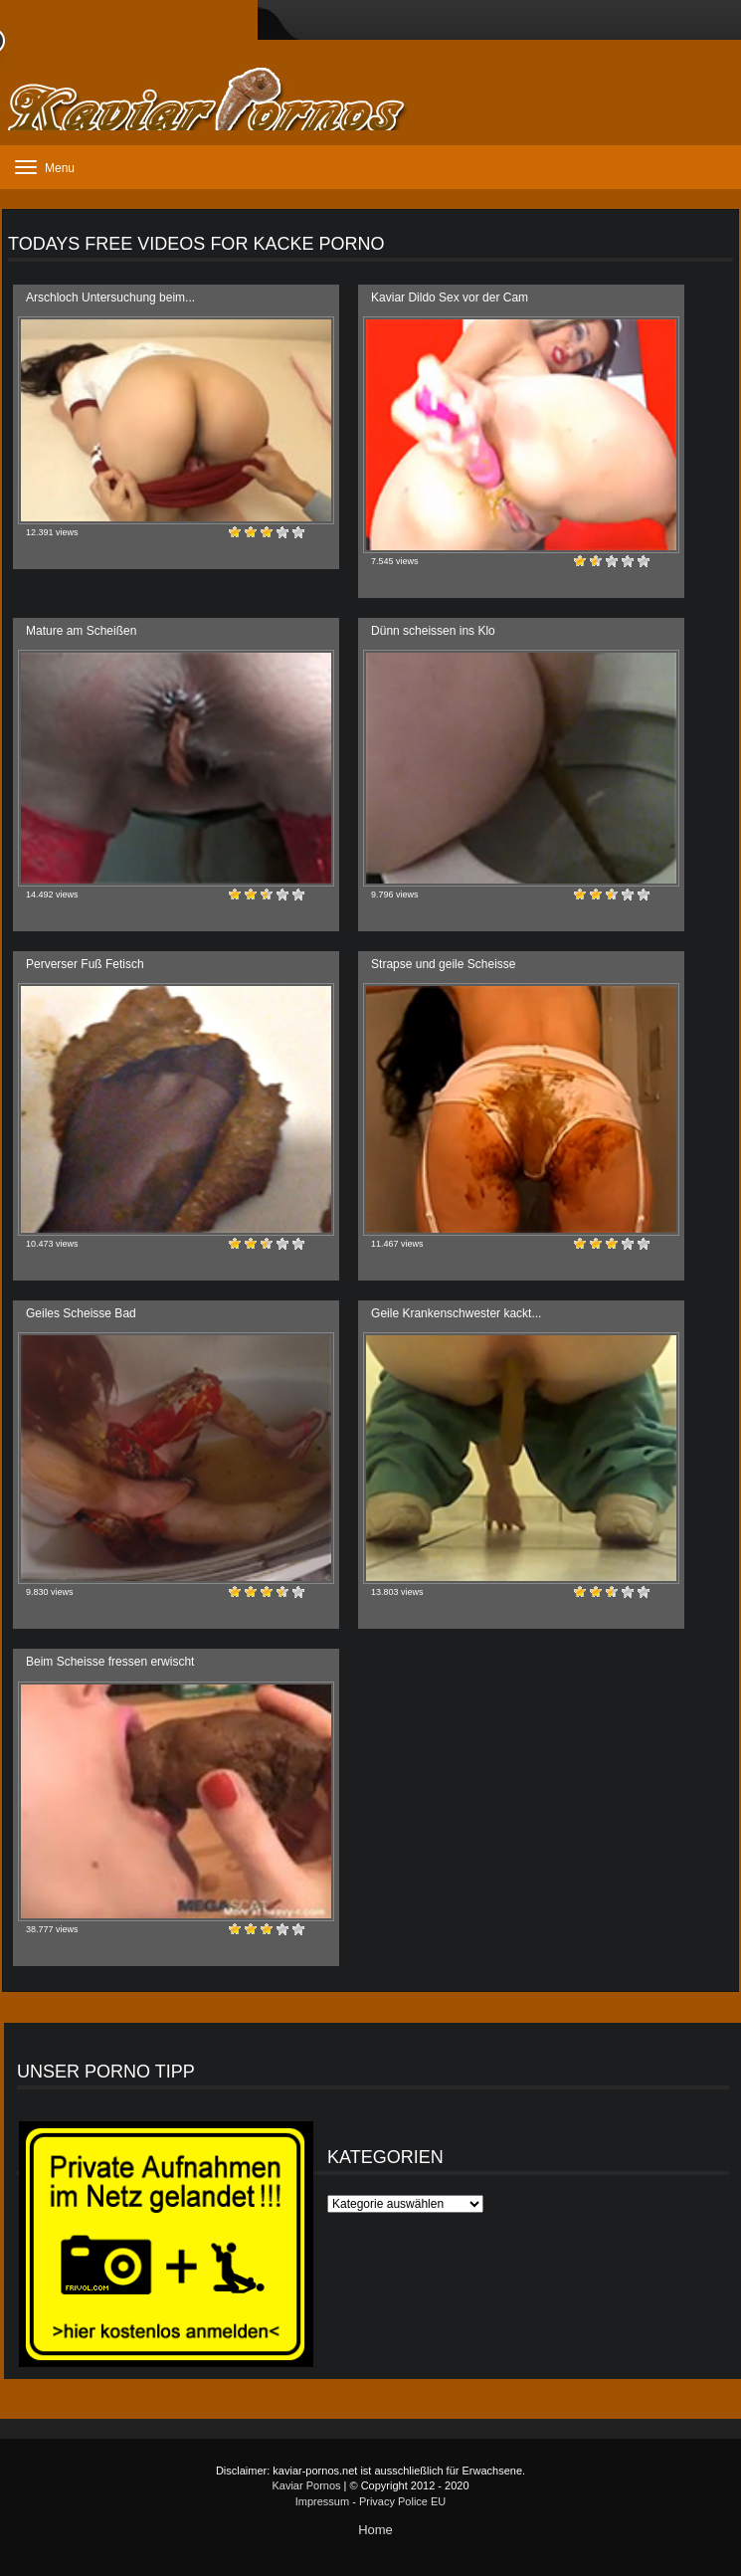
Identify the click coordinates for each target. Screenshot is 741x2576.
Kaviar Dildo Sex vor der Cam (449, 297)
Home (375, 2529)
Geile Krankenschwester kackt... (456, 1313)
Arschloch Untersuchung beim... (110, 297)
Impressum (322, 2501)
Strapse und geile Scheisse (443, 964)
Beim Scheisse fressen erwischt (110, 1662)
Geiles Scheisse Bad (81, 1313)
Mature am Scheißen (81, 631)
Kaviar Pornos (306, 2485)
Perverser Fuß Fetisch (85, 964)
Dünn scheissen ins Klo (433, 631)
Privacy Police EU (402, 2501)
